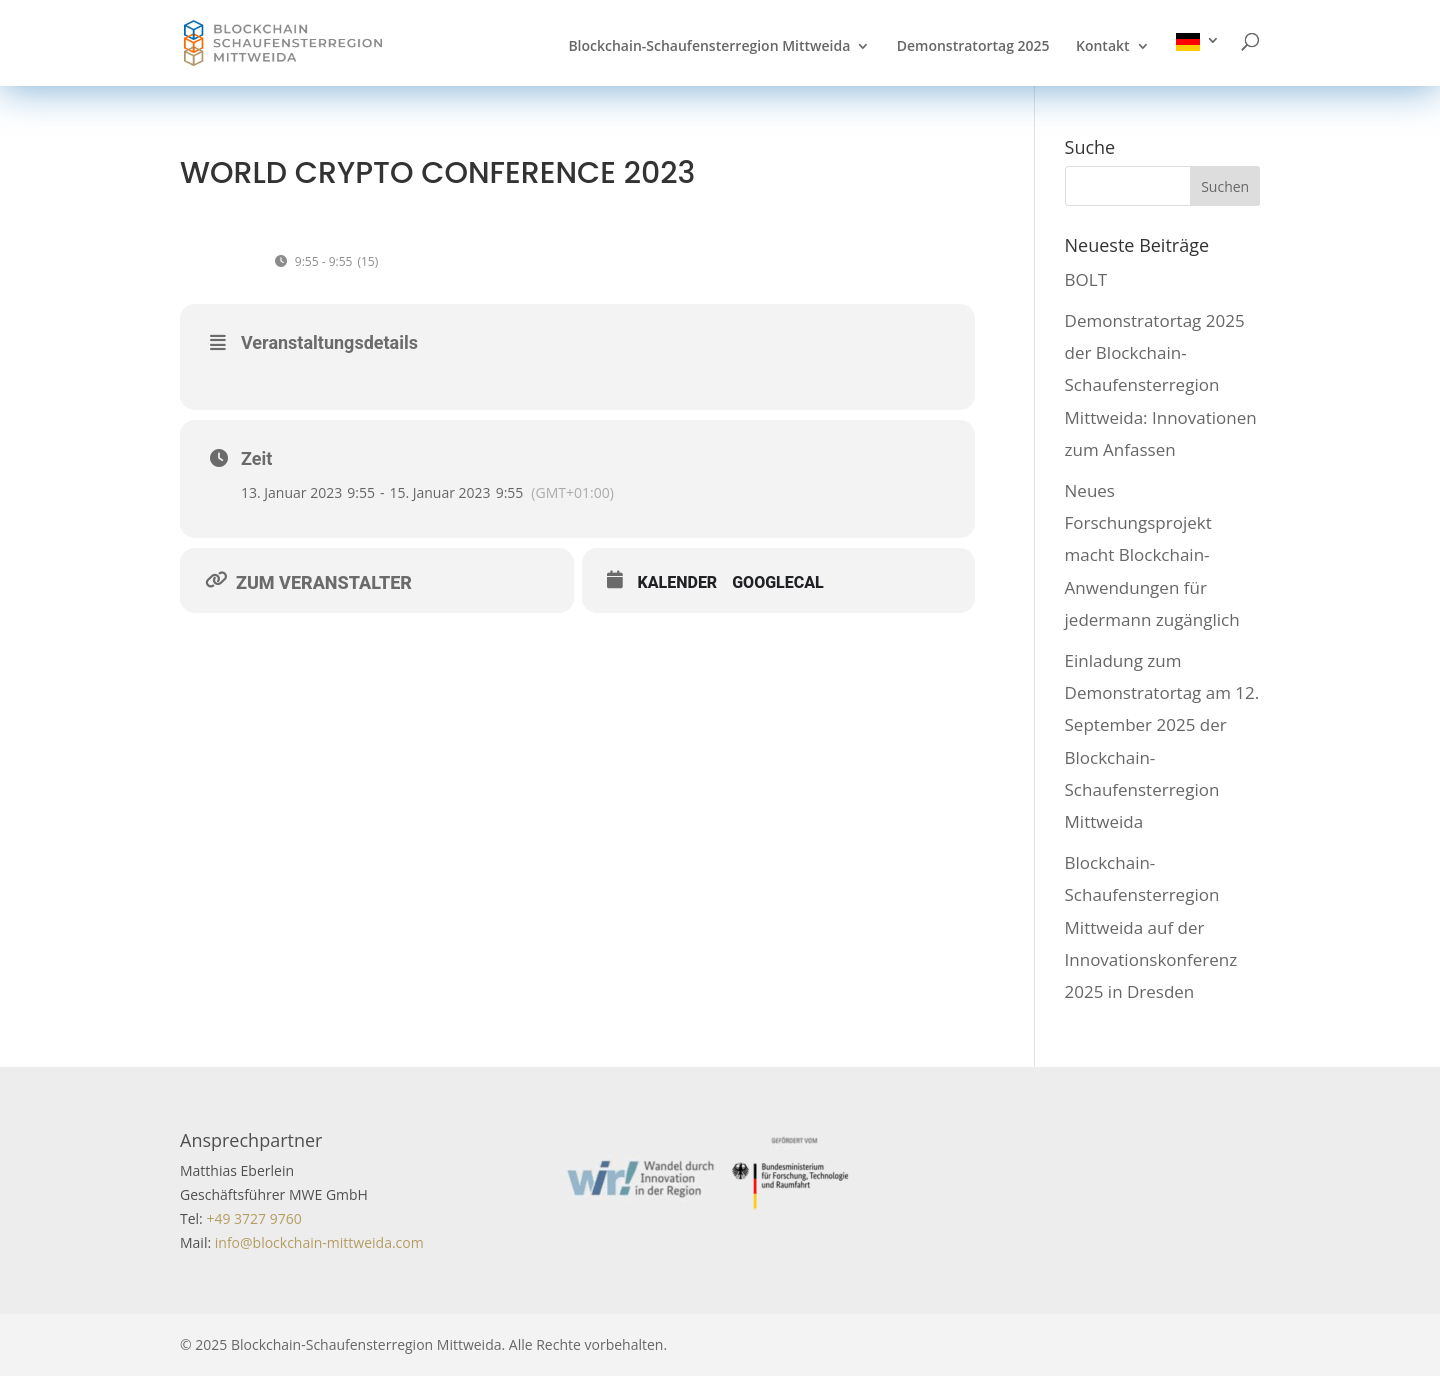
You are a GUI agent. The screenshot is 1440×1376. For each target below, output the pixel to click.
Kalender (678, 582)
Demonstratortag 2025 (973, 47)
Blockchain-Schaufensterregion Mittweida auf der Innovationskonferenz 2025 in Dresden (1151, 927)
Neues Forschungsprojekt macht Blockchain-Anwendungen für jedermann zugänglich (1152, 555)
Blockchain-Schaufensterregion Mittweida (709, 47)
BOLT (1086, 279)
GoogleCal (778, 582)
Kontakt (1103, 47)
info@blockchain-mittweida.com (319, 1242)
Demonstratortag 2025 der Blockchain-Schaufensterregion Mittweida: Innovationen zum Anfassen (1161, 385)
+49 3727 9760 (252, 1218)
